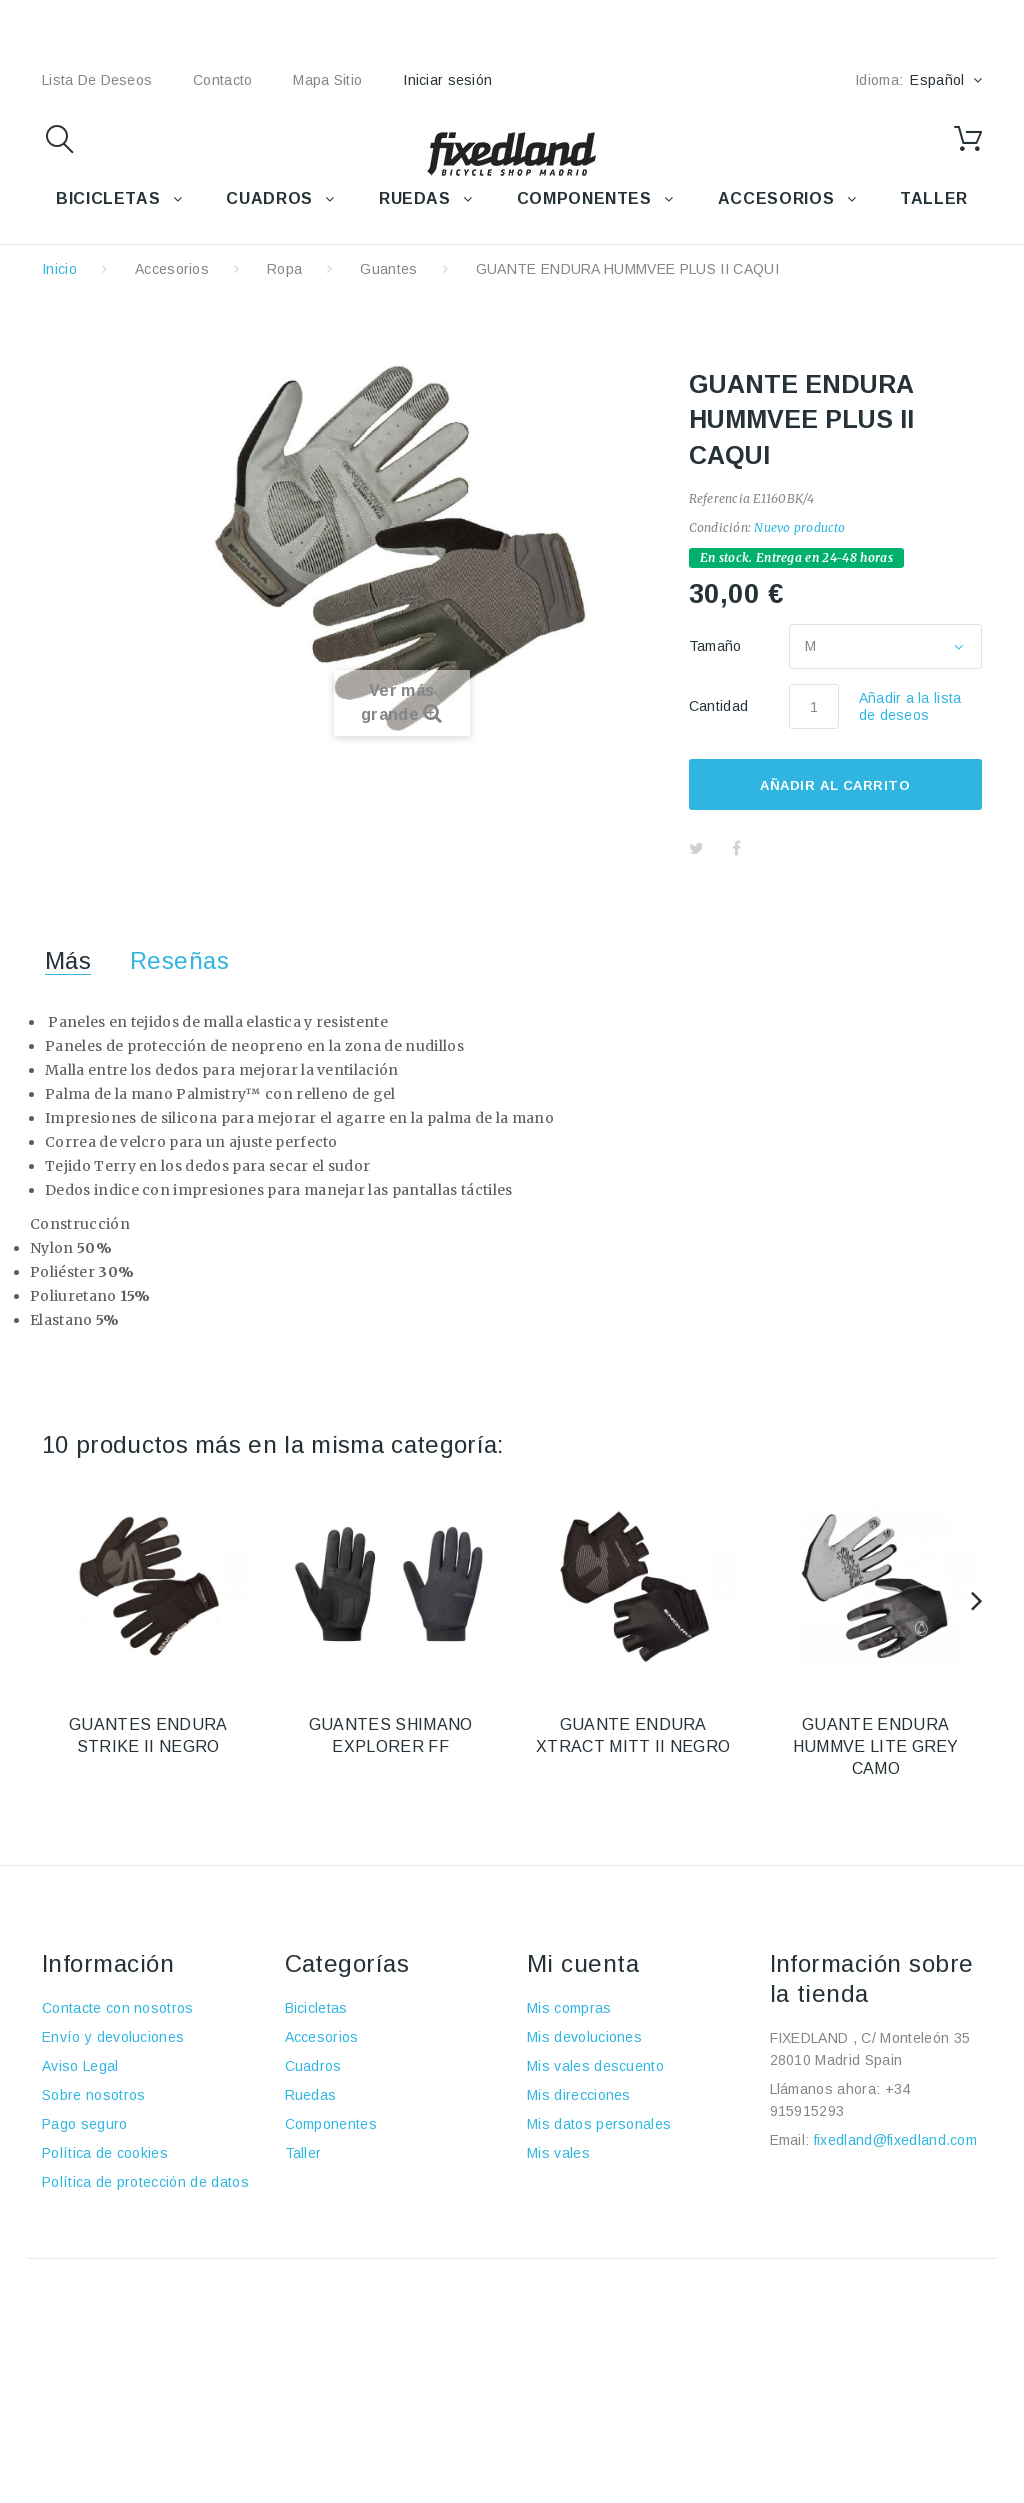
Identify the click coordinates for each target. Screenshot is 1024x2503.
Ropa (284, 269)
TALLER (934, 198)
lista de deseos (97, 80)
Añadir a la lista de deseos (910, 706)
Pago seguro (85, 2124)
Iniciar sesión (447, 80)
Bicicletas (316, 2008)
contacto (222, 80)
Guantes (388, 269)
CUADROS (269, 198)
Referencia (719, 498)
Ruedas (311, 2095)
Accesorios (172, 269)
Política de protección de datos (145, 2182)
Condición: (720, 527)
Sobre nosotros (93, 2095)
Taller (303, 2153)
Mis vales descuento (595, 2066)
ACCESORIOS (776, 198)
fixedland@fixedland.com (895, 2140)
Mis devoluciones (584, 2037)
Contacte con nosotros (118, 2008)
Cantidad (719, 706)
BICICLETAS (108, 198)
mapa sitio (327, 80)
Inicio (59, 269)
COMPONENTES (584, 198)
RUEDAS (415, 198)
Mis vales (558, 2153)
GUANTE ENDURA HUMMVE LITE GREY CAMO (876, 1746)
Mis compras (569, 2008)
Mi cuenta (583, 1963)
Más (68, 960)
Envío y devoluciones (113, 2037)
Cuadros (313, 2066)
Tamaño (717, 646)
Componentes (331, 2124)
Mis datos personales (599, 2124)
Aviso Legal (80, 2066)
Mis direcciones (579, 2095)
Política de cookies (105, 2153)
